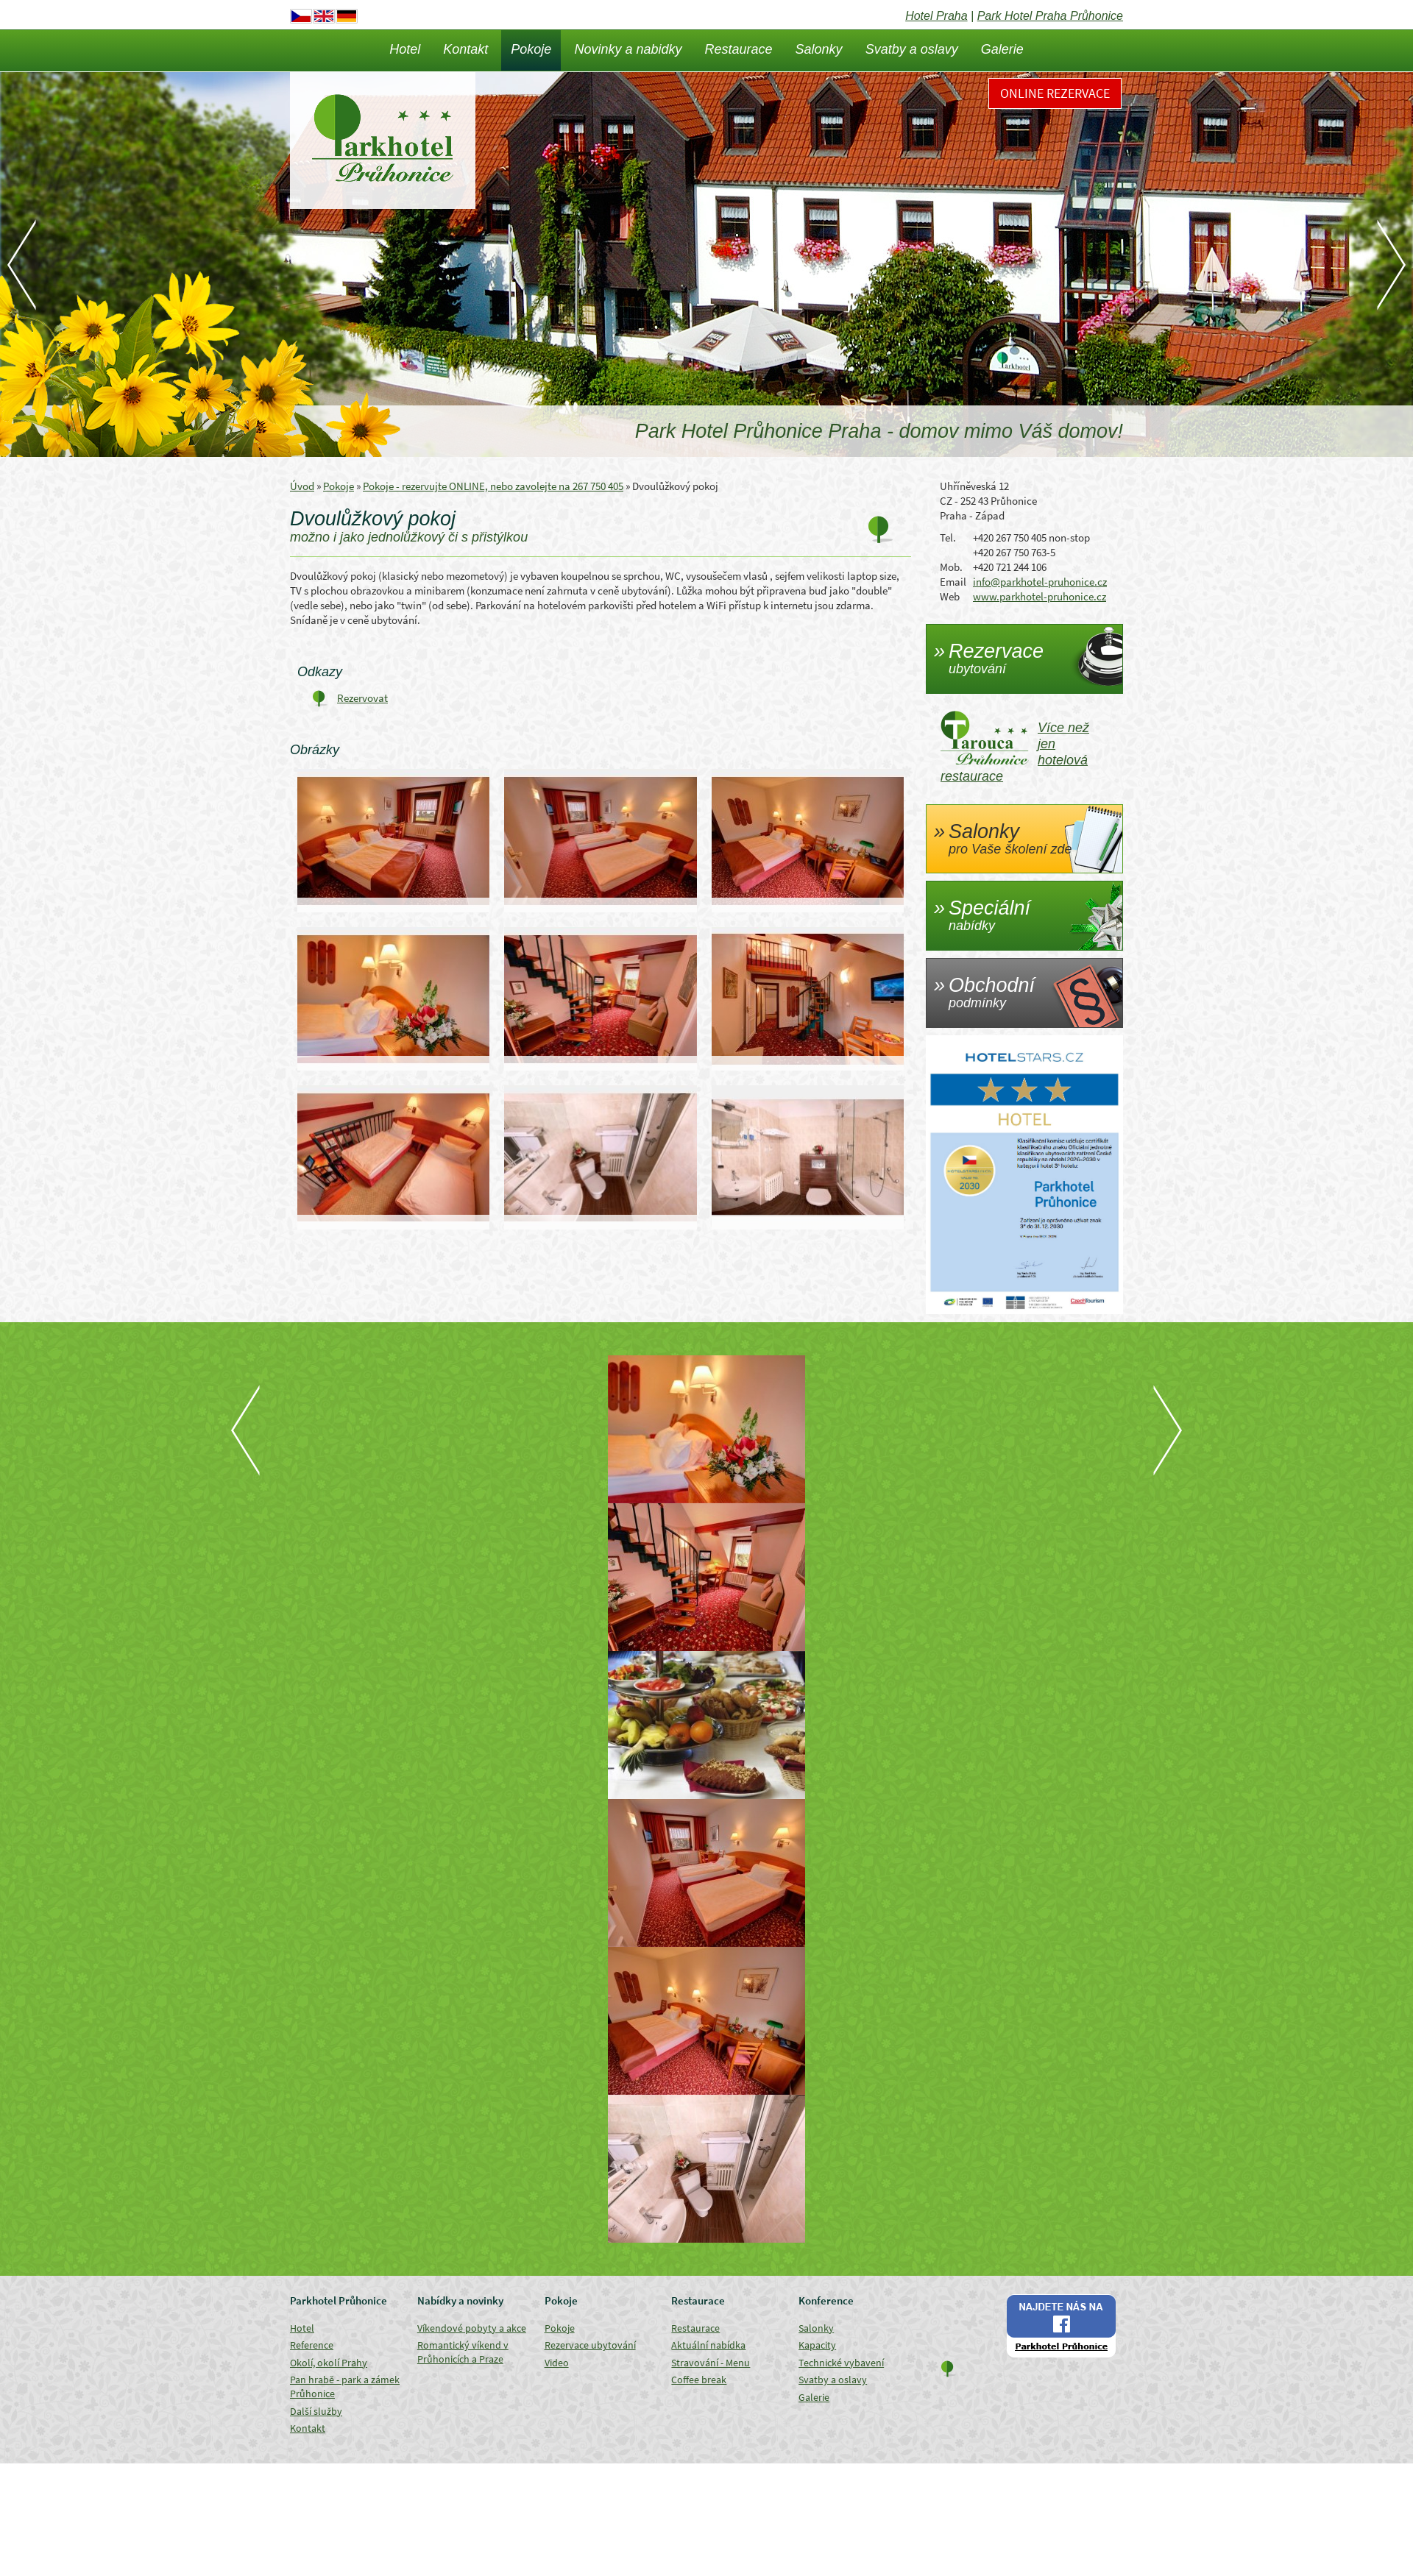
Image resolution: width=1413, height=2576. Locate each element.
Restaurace (739, 49)
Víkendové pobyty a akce (471, 2328)
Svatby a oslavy (911, 49)
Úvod (302, 486)
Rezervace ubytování (590, 2345)
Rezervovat (362, 698)
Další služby (316, 2411)
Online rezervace (1055, 93)
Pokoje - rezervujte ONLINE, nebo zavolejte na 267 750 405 (493, 486)
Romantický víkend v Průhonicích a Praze (463, 2352)
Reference (311, 2345)
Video (557, 2362)
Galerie (1002, 49)
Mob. (951, 567)
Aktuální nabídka (708, 2345)
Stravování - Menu (710, 2362)
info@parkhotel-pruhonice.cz (1040, 582)
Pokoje (531, 49)
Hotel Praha (936, 16)
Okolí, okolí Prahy (328, 2362)
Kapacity (817, 2345)
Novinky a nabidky (627, 49)
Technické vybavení (841, 2362)
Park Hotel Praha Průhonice (1050, 16)
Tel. (948, 537)
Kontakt (465, 49)
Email (953, 582)
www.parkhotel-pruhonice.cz (1039, 596)
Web (950, 596)
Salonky (819, 49)
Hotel (404, 49)
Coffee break (698, 2379)
